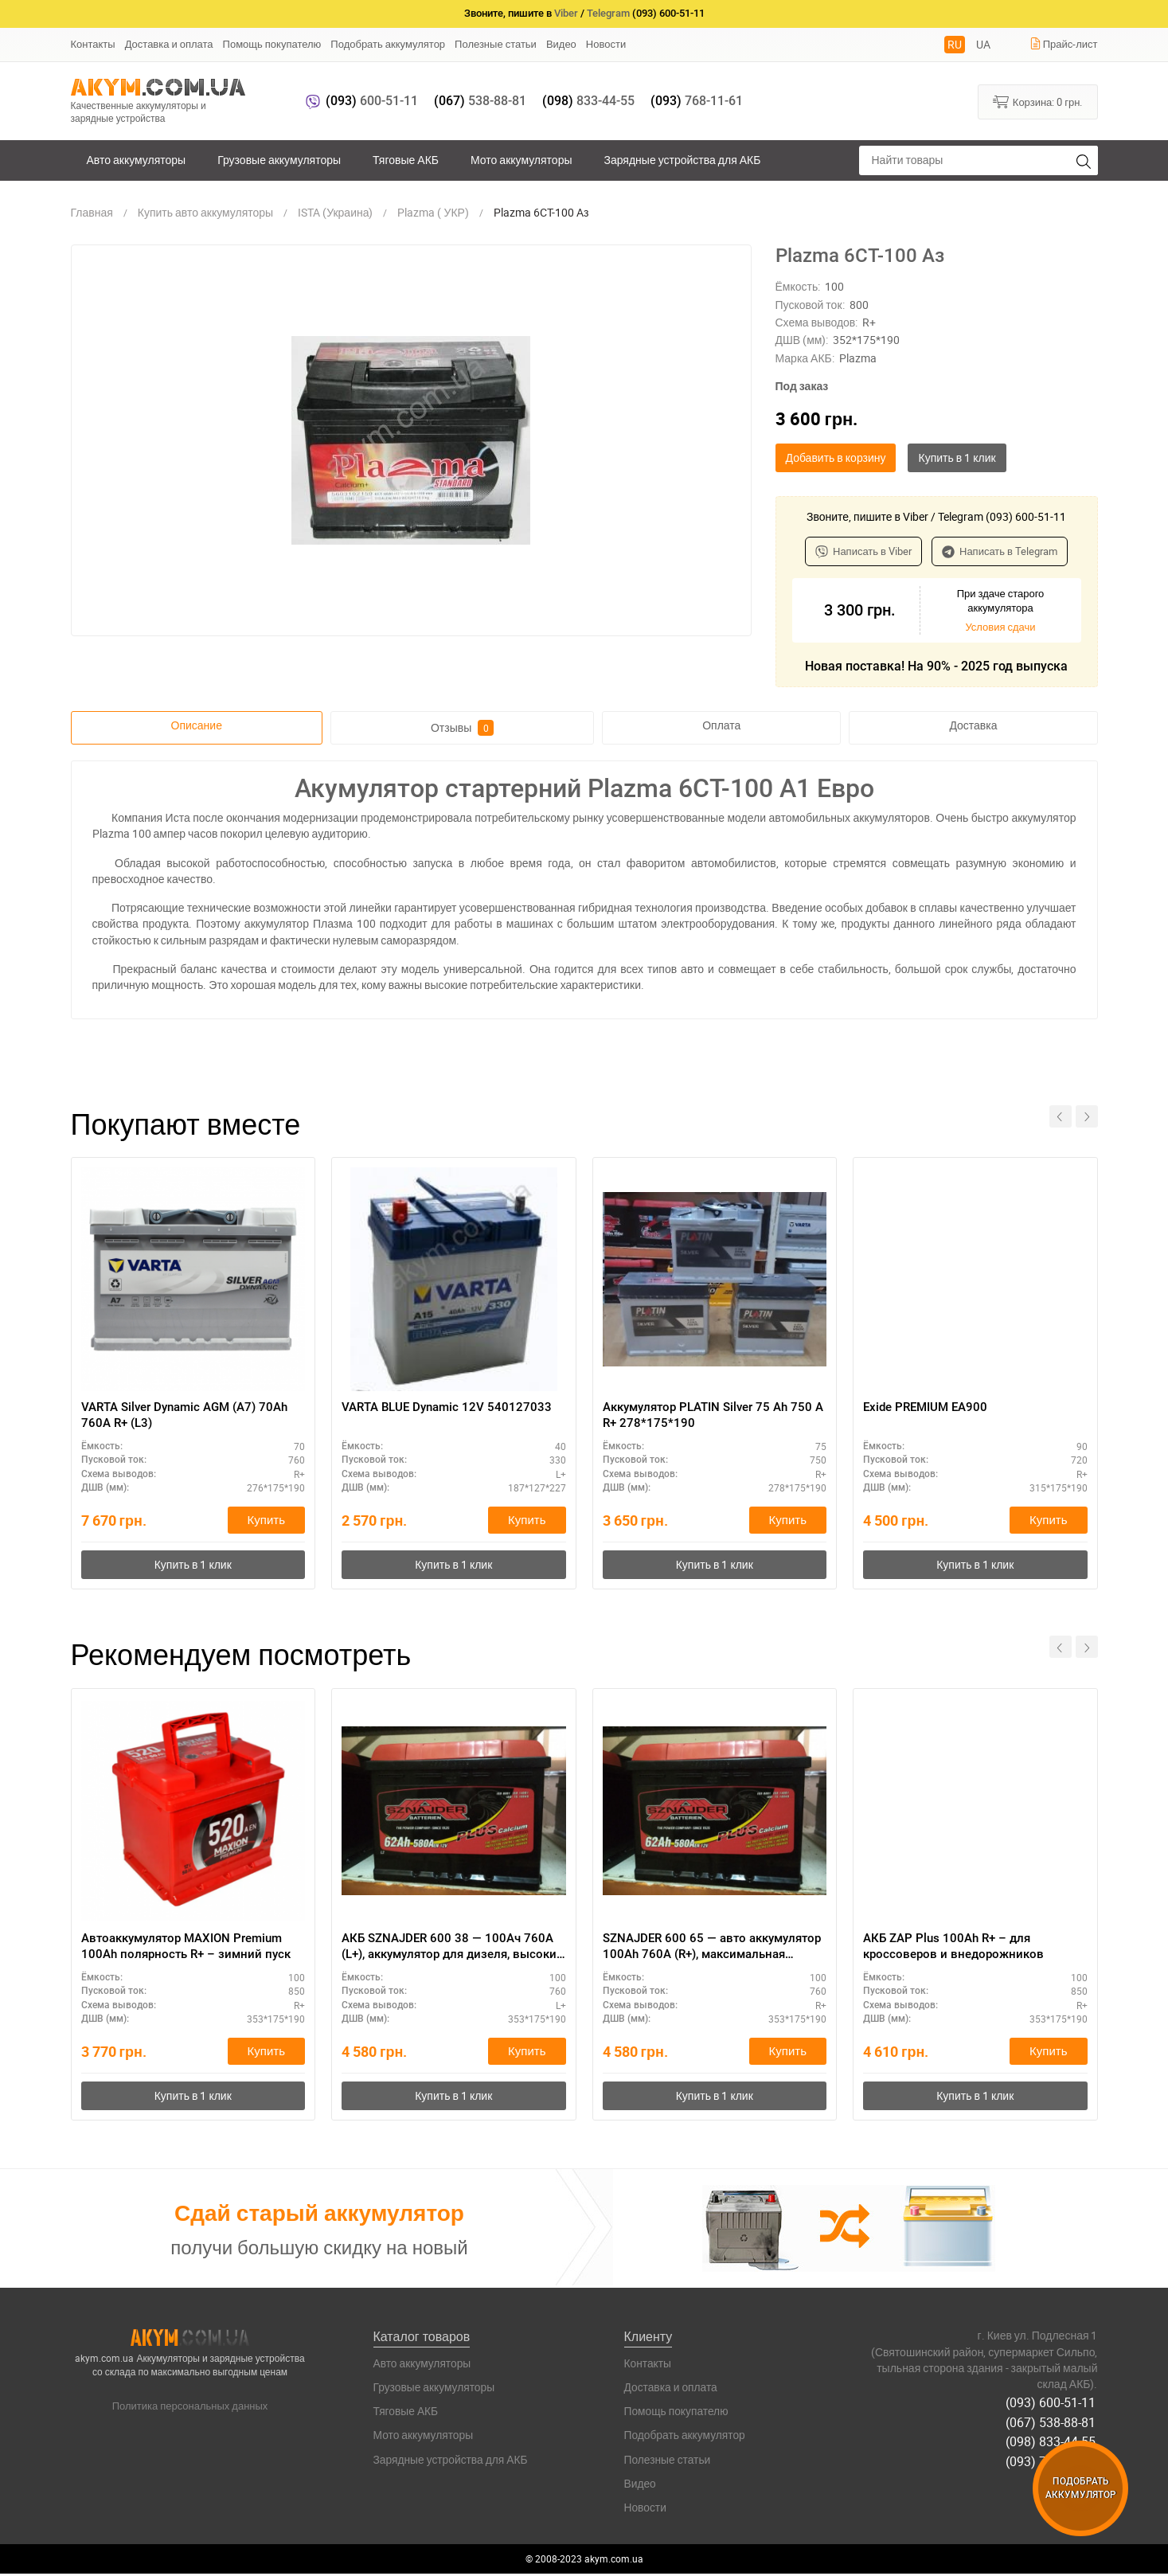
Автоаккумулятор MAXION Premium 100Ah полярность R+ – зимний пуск (190, 1948)
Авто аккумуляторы (136, 159)
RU (954, 44)
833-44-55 (588, 100)
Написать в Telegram (999, 551)
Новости (606, 44)
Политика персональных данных (190, 2408)
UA (983, 44)
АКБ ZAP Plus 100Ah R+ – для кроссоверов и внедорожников (957, 1948)
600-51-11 (372, 100)
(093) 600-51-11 (1053, 2403)
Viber (566, 13)
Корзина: (1038, 101)
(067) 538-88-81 (1053, 2422)
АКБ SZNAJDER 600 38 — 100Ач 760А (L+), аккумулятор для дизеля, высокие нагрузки (452, 1948)
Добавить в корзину (836, 457)
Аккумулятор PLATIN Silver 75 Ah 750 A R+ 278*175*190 (703, 1415)
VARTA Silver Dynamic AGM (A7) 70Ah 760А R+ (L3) (192, 1415)
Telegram (608, 13)
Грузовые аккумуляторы (279, 159)
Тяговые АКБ (406, 159)
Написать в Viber (863, 551)
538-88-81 (480, 100)
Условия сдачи (1000, 627)
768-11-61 (696, 100)
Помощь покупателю (272, 44)
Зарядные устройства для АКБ (682, 159)
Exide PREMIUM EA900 (929, 1406)
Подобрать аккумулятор (387, 44)
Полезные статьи (496, 44)
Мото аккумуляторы (521, 159)
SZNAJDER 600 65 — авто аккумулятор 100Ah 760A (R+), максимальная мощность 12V (695, 1948)
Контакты (93, 44)
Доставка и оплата (169, 44)
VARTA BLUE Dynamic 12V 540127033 (451, 1406)
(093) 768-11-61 (1053, 2459)
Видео (561, 44)
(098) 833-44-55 (1053, 2440)
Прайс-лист (1063, 44)
